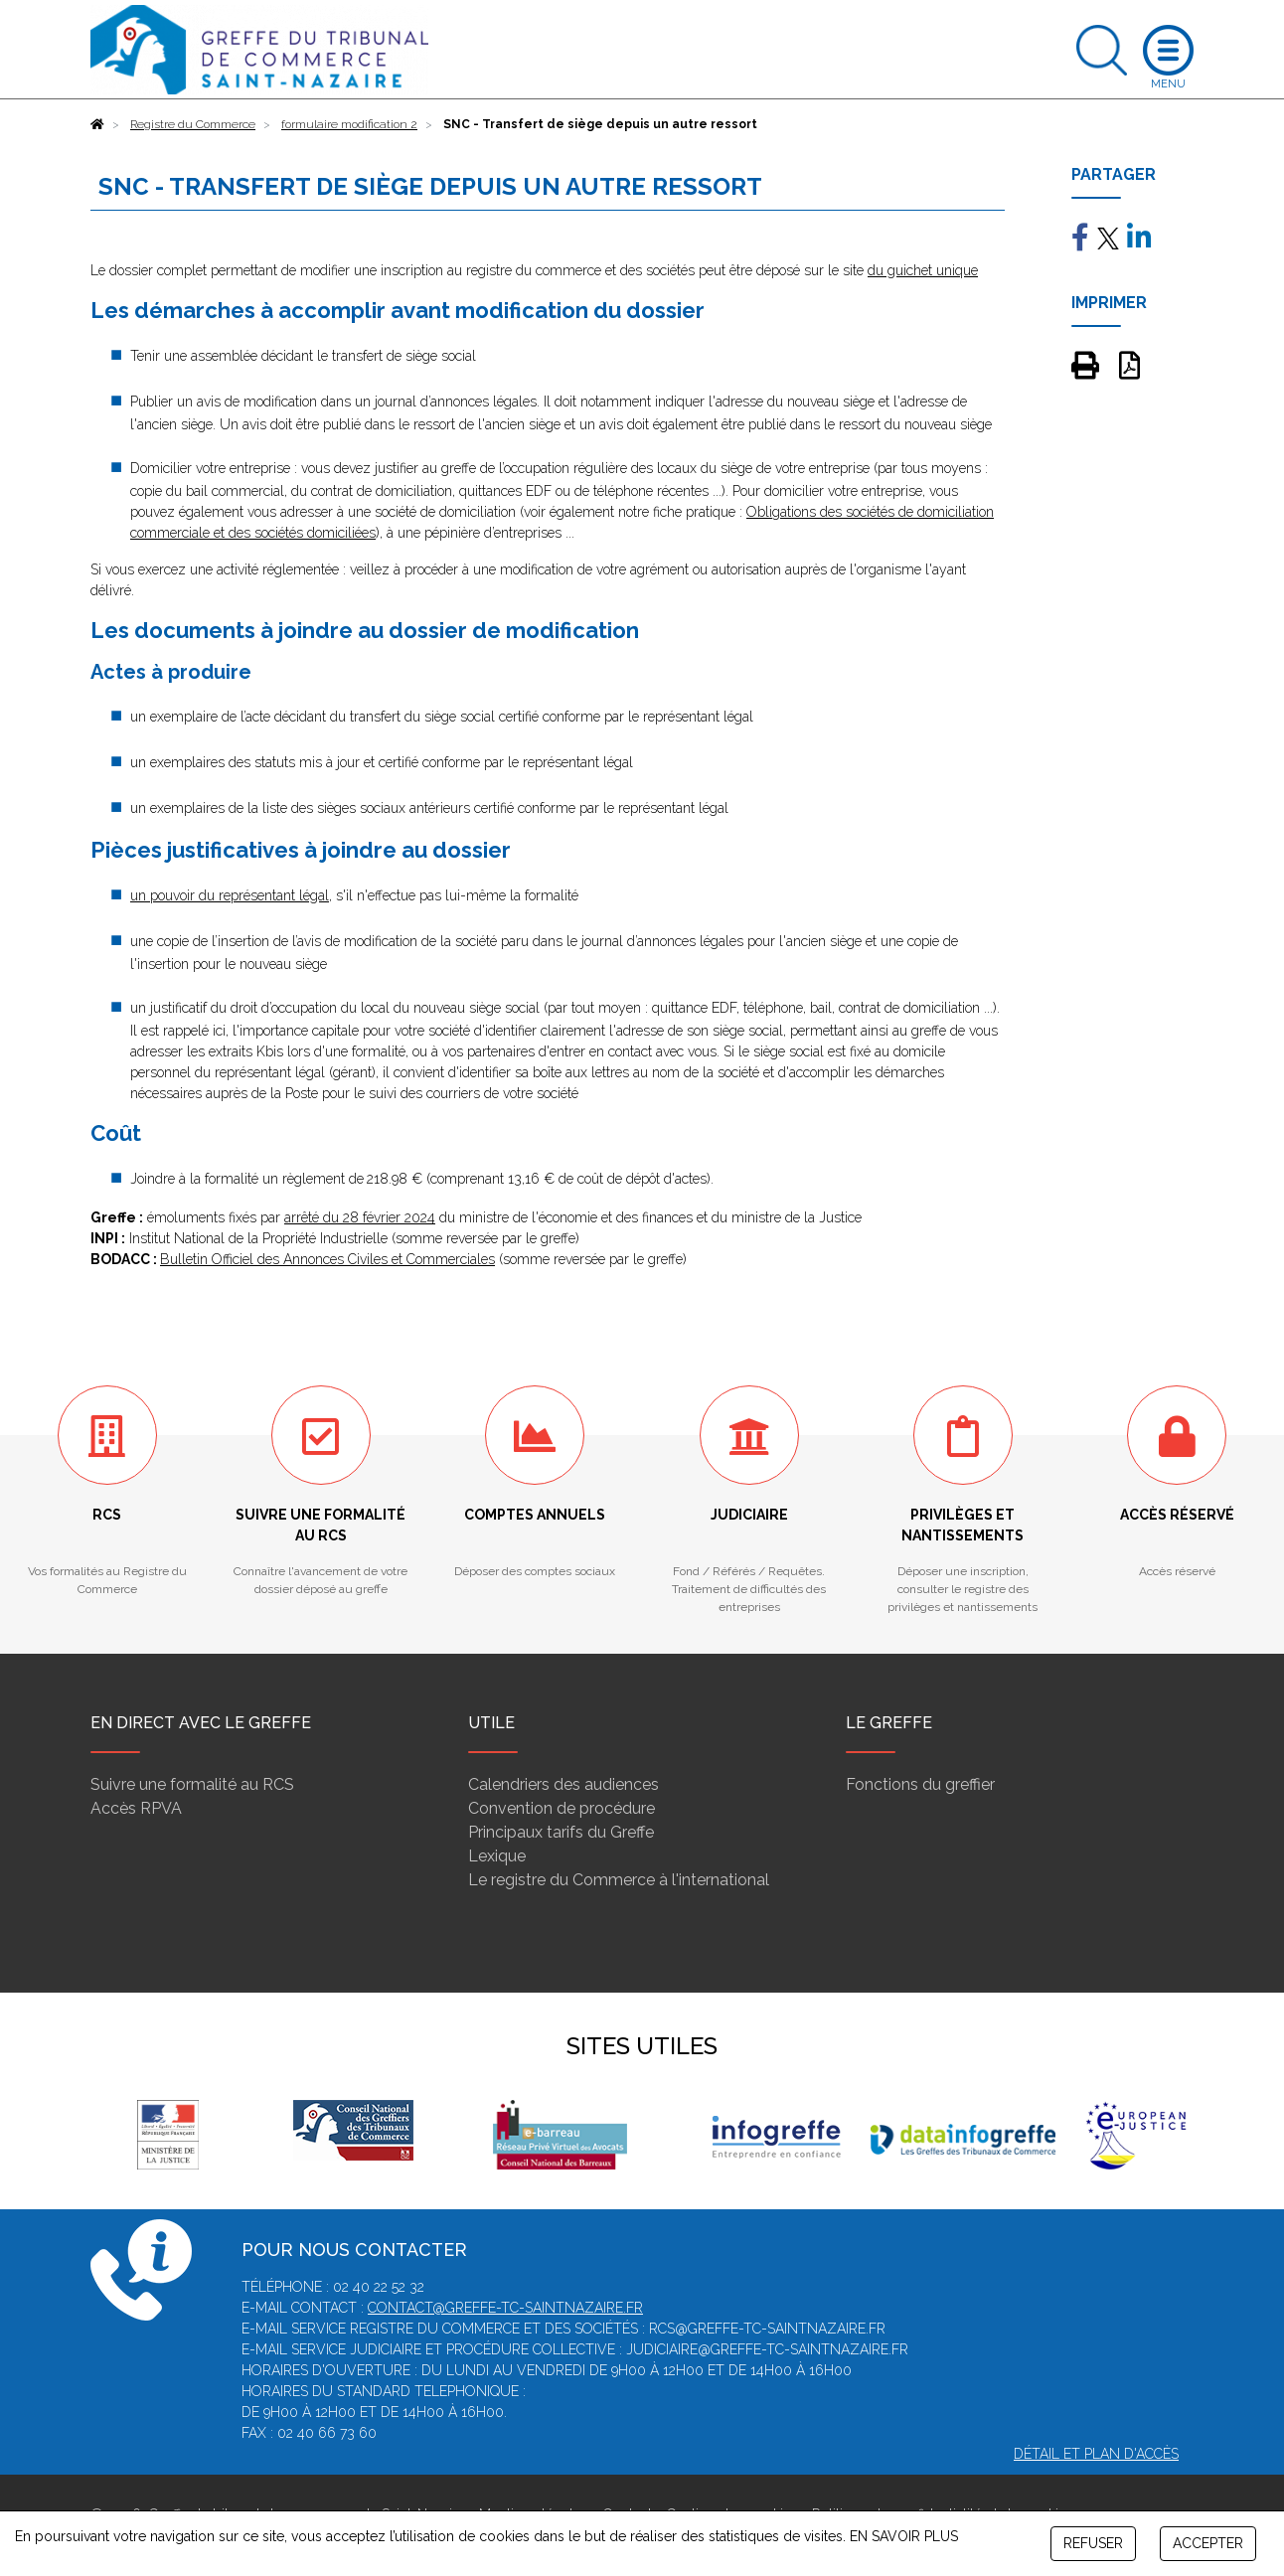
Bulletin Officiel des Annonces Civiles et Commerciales (327, 1259)
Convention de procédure (561, 1808)
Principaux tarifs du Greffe (561, 1832)
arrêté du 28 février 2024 (359, 1217)
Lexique (497, 1856)
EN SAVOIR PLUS (904, 2536)
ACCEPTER (1208, 2543)
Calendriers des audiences (563, 1784)
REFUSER (1093, 2543)
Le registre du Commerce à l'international (618, 1879)
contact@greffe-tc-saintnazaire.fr (505, 2308)
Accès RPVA (136, 1808)
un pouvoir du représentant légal (229, 895)
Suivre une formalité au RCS (192, 1784)
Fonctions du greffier (920, 1784)
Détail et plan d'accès (1096, 2454)
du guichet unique (923, 270)
